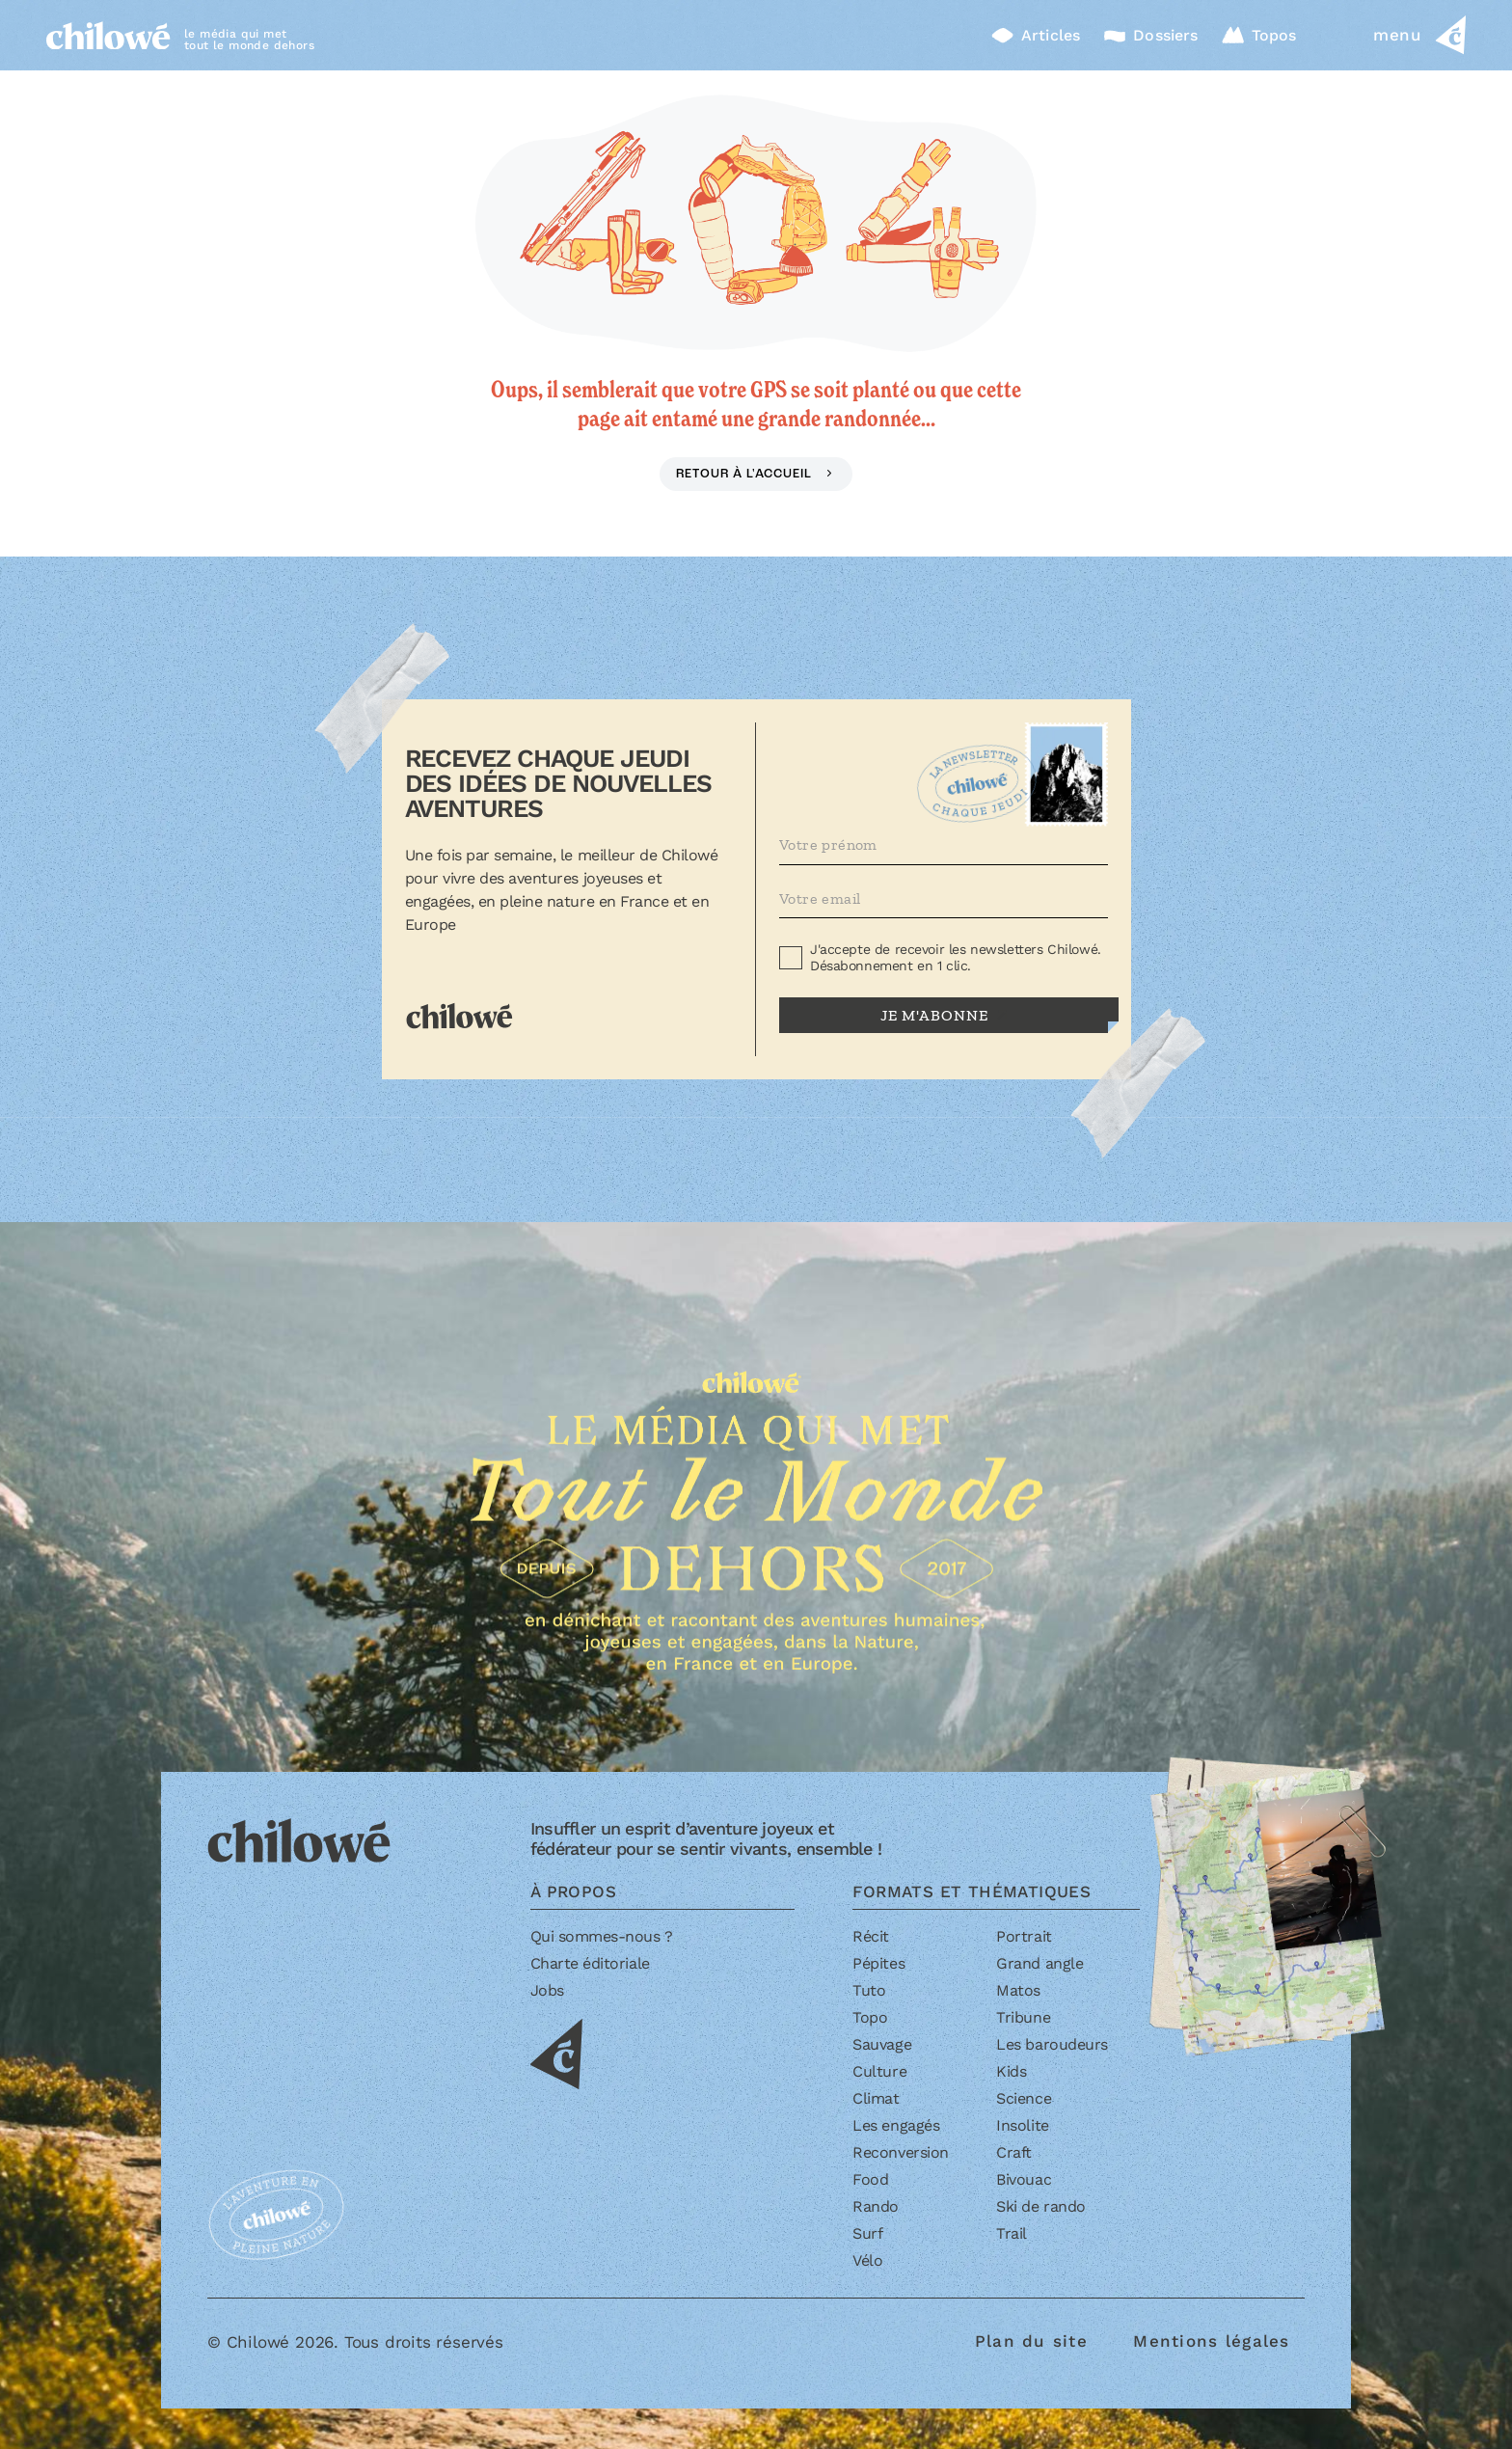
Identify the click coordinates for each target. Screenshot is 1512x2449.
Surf (867, 2233)
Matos (1018, 1990)
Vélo (867, 2260)
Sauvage (881, 2044)
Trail (1011, 2233)
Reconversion (900, 2152)
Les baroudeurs (1051, 2044)
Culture (879, 2071)
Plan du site (1031, 2341)
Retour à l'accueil (746, 474)
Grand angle (1039, 1963)
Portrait (1023, 1936)
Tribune (1023, 2017)
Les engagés (895, 2125)
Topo (869, 2017)
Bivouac (1023, 2179)
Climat (875, 2098)
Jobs (547, 1990)
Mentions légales (1211, 2341)
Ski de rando (1040, 2206)
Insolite (1022, 2125)
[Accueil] (108, 34)
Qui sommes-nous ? (601, 1936)
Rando (875, 2206)
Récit (870, 1936)
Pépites (878, 1963)
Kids (1011, 2071)
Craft (1014, 2152)
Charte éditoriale (590, 1963)
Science (1023, 2098)
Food (870, 2179)
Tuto (868, 1990)
